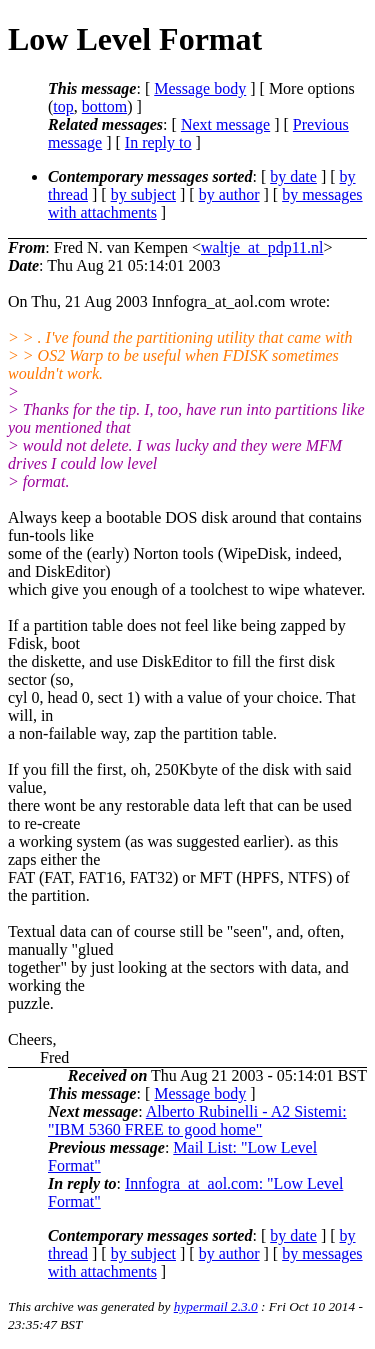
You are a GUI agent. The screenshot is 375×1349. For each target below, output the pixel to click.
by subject (143, 194)
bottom (104, 106)
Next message (225, 124)
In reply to (158, 142)
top (63, 106)
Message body (200, 88)
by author (229, 194)
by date (293, 176)
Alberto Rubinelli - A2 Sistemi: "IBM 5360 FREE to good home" (197, 1120)
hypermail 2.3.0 (216, 1306)
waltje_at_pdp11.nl (262, 247)
